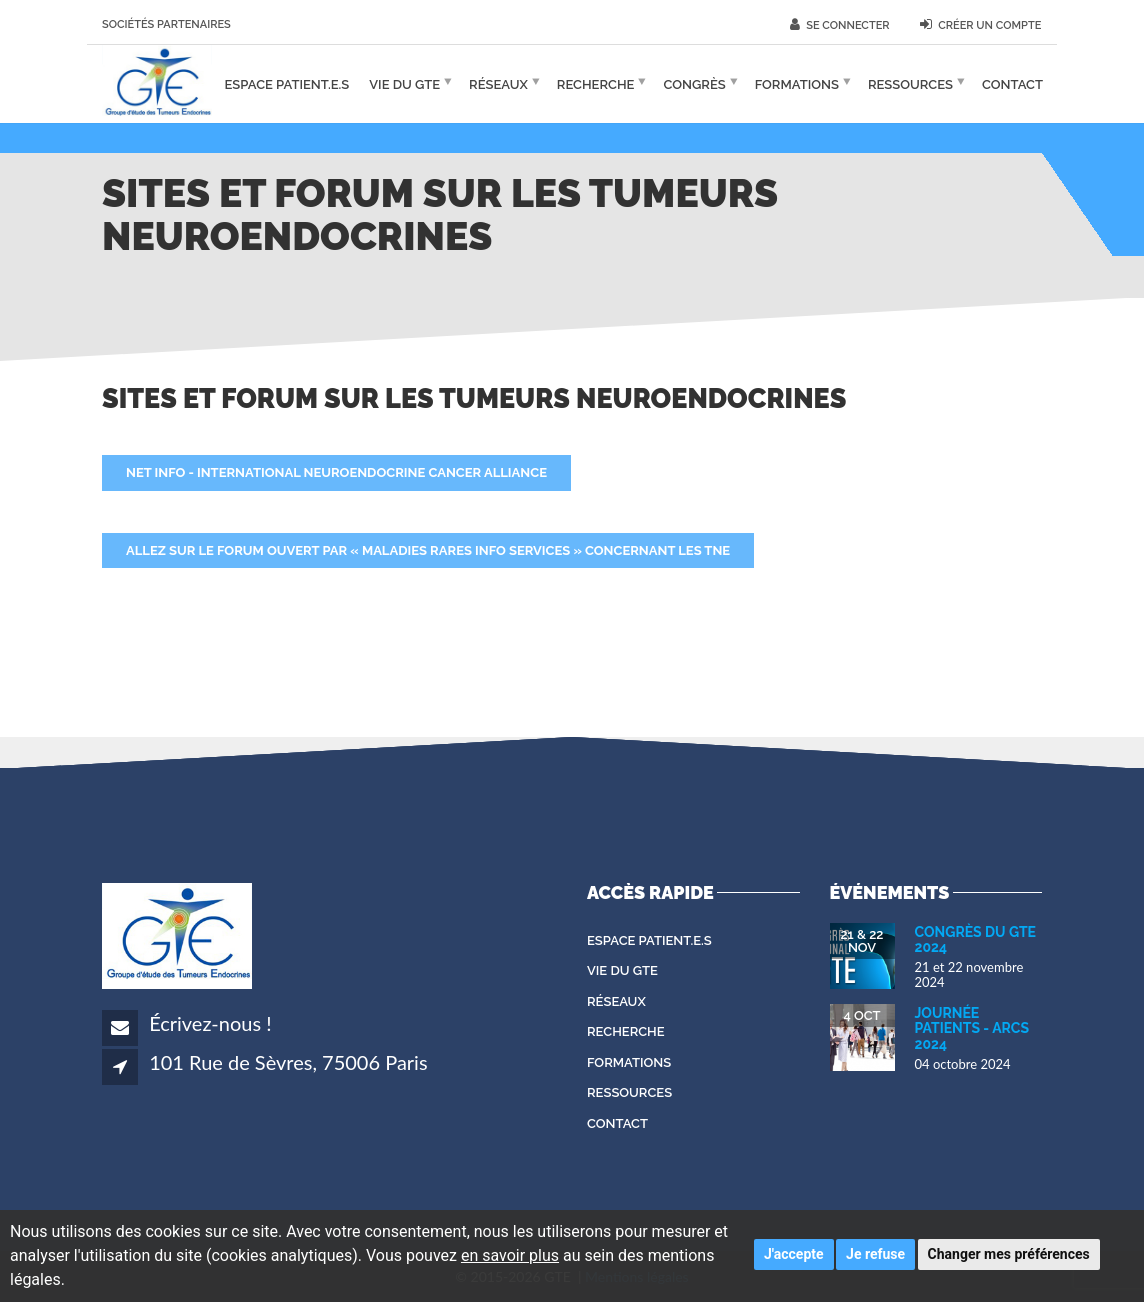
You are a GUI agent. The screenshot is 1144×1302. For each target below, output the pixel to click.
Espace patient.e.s (287, 83)
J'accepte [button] (794, 1254)
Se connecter (840, 25)
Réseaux (498, 83)
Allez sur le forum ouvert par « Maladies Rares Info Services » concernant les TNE (428, 550)
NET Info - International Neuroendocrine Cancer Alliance (336, 472)
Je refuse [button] (875, 1254)
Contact (1012, 83)
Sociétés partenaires (166, 24)
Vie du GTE (404, 83)
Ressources (910, 83)
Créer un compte (981, 25)
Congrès (694, 83)
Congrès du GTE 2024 (976, 939)
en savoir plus (510, 1255)
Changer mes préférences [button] (1009, 1254)
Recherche (596, 83)
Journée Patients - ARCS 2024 (972, 1028)
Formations (797, 83)
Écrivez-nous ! (210, 1023)
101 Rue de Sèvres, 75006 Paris (288, 1062)
